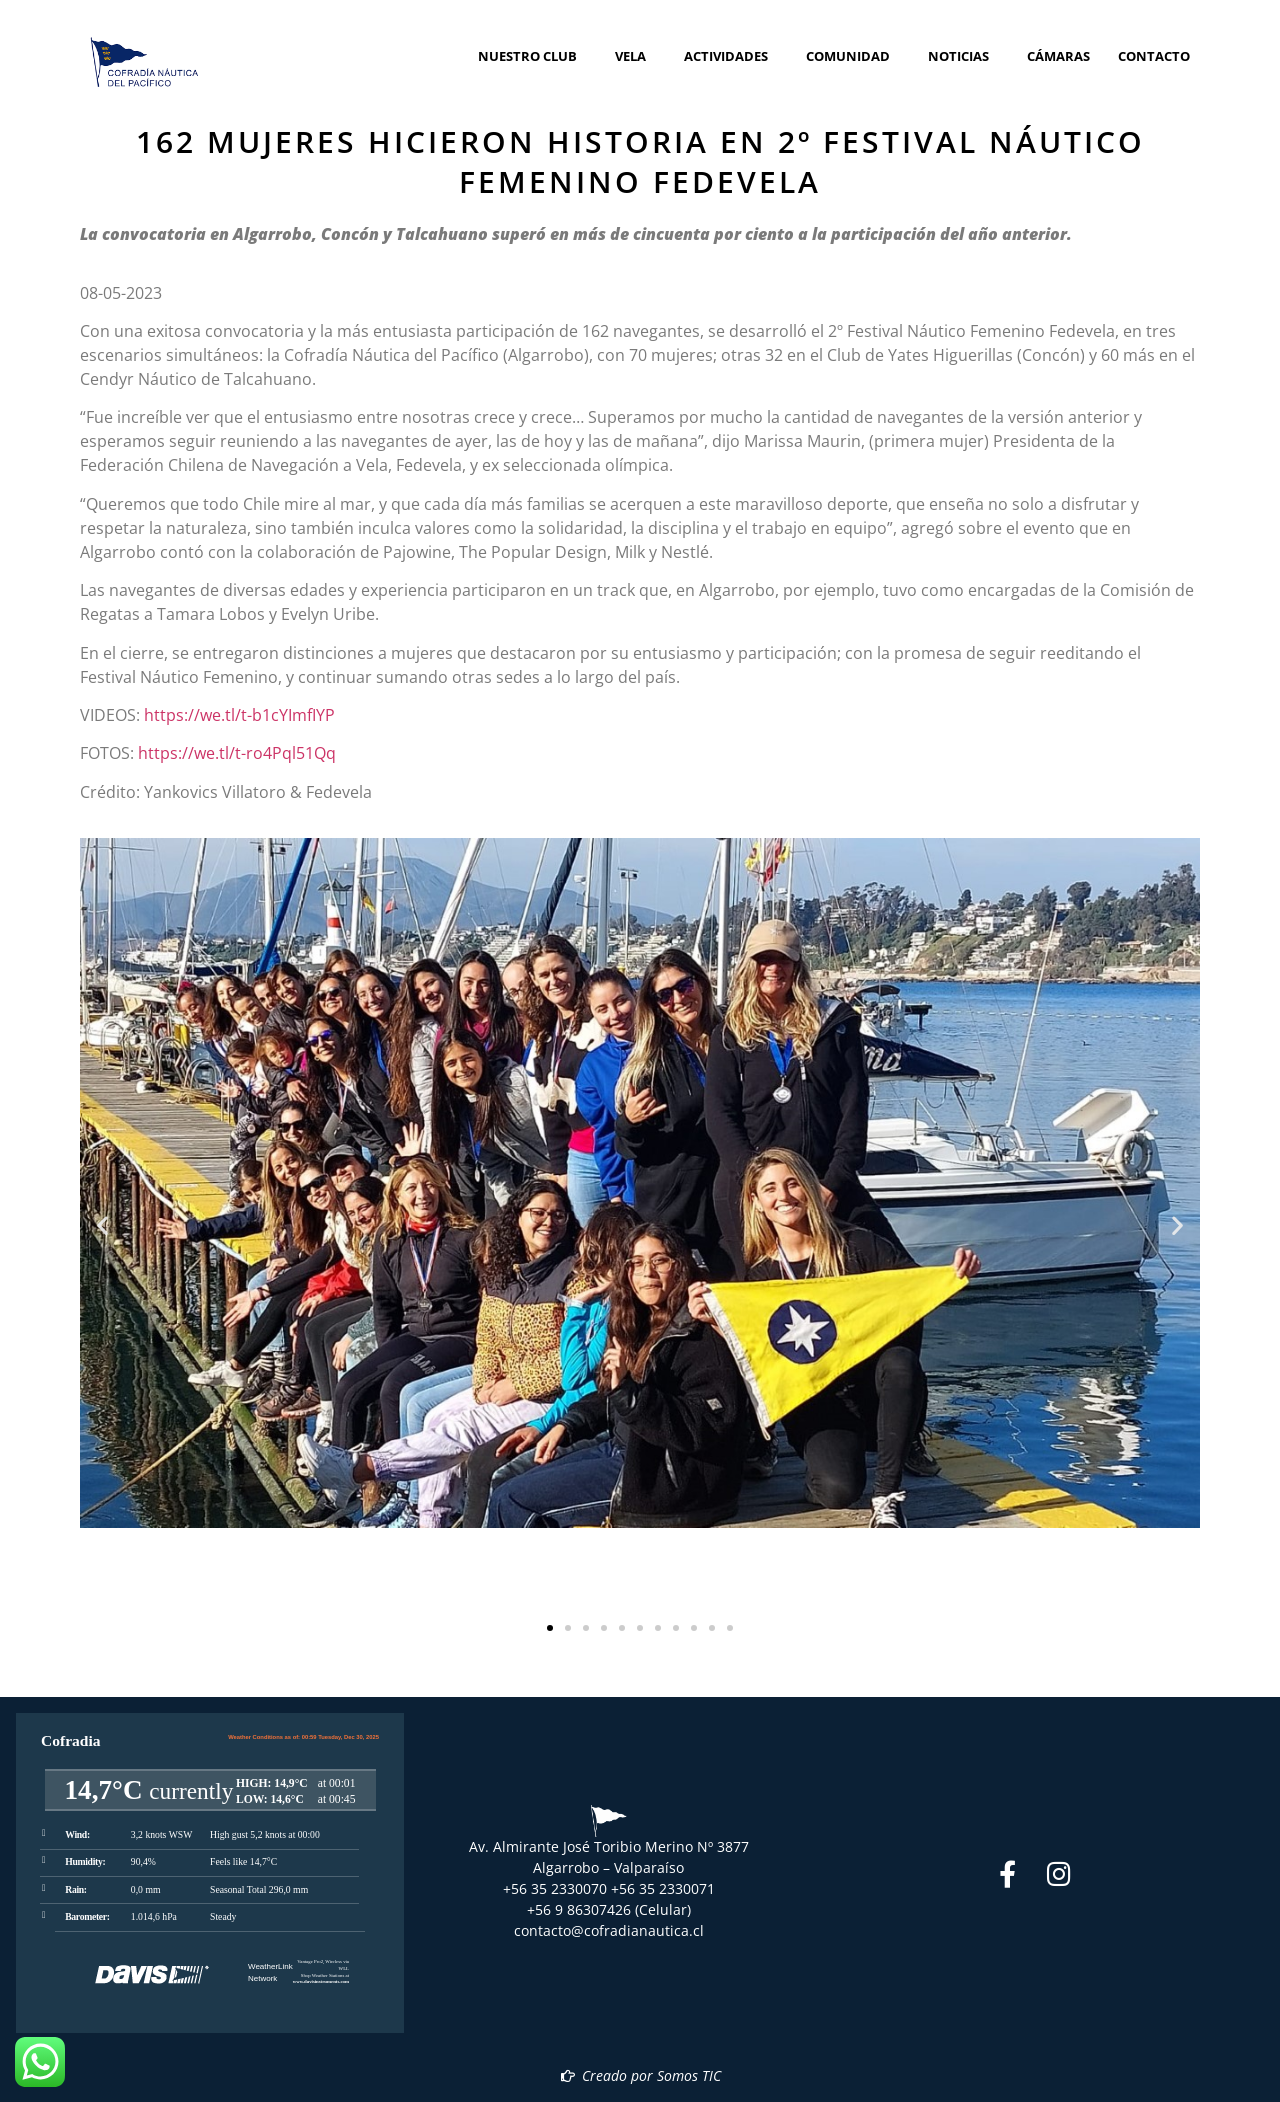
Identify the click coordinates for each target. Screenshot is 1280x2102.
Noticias (963, 56)
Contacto (1154, 56)
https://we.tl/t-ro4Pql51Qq (237, 753)
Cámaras (1058, 56)
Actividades (731, 56)
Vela (635, 56)
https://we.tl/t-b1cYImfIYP (239, 715)
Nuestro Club (532, 56)
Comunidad (853, 56)
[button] (102, 1225)
